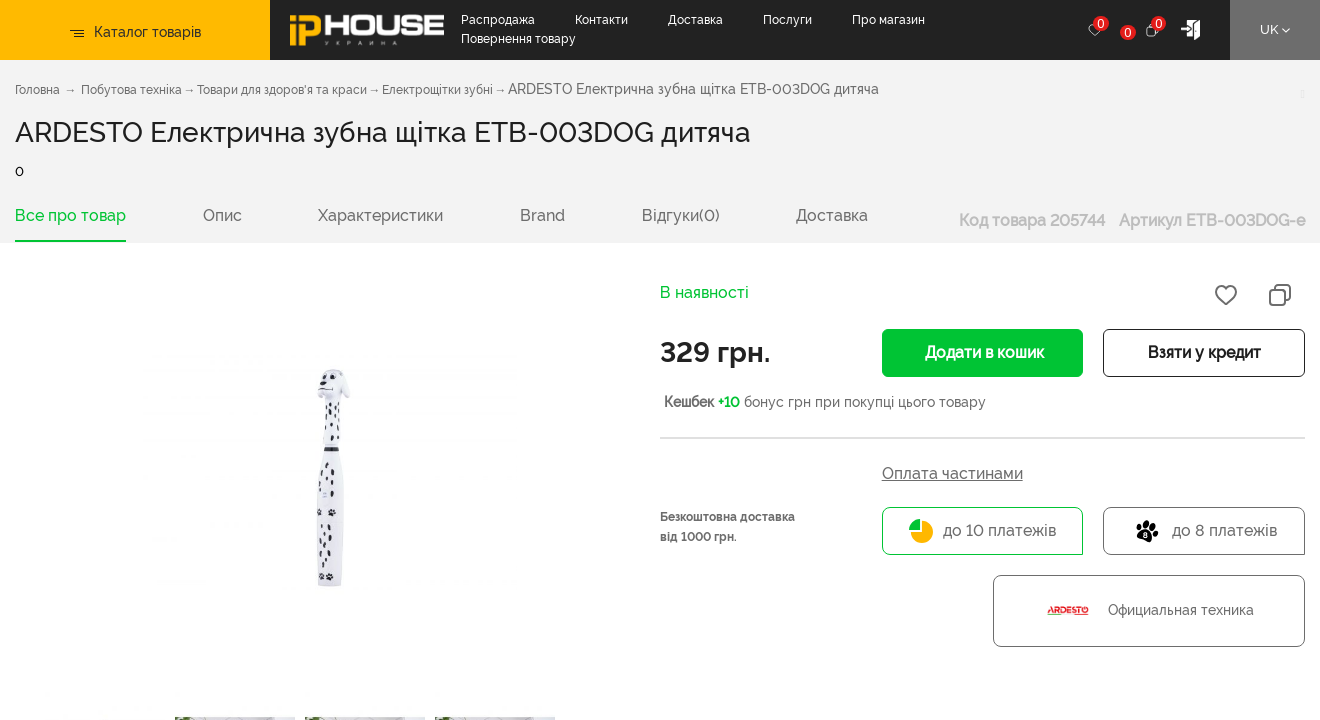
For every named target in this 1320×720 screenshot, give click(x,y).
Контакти (601, 20)
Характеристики (380, 215)
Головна (37, 90)
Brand (542, 215)
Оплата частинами (952, 473)
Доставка (695, 20)
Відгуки (681, 215)
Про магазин (888, 20)
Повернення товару (518, 39)
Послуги (787, 20)
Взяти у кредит (1204, 352)
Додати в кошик (982, 352)
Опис (222, 215)
